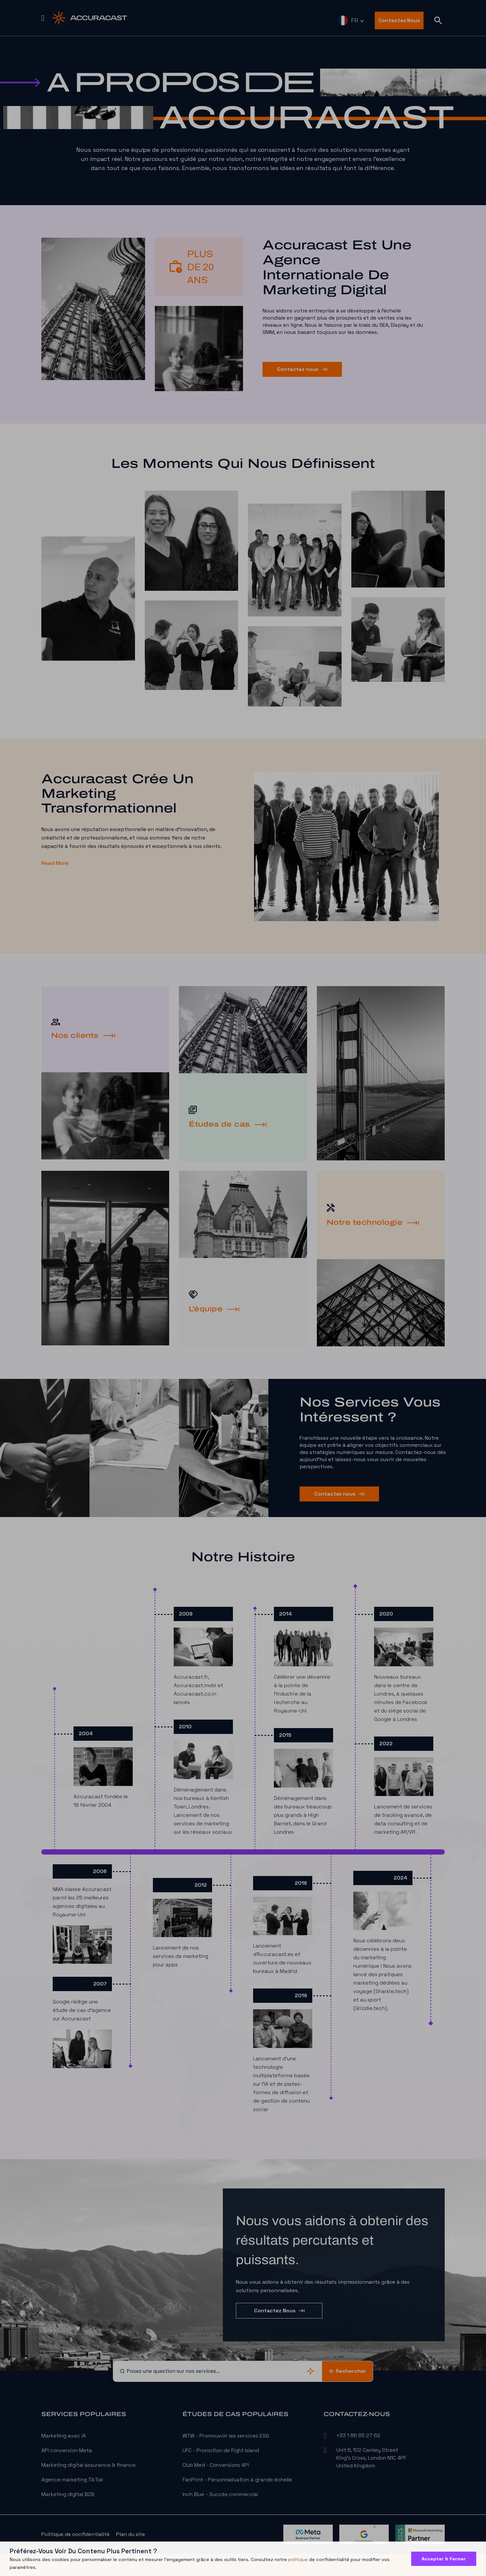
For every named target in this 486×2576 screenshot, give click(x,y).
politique (298, 2559)
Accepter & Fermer (444, 2559)
